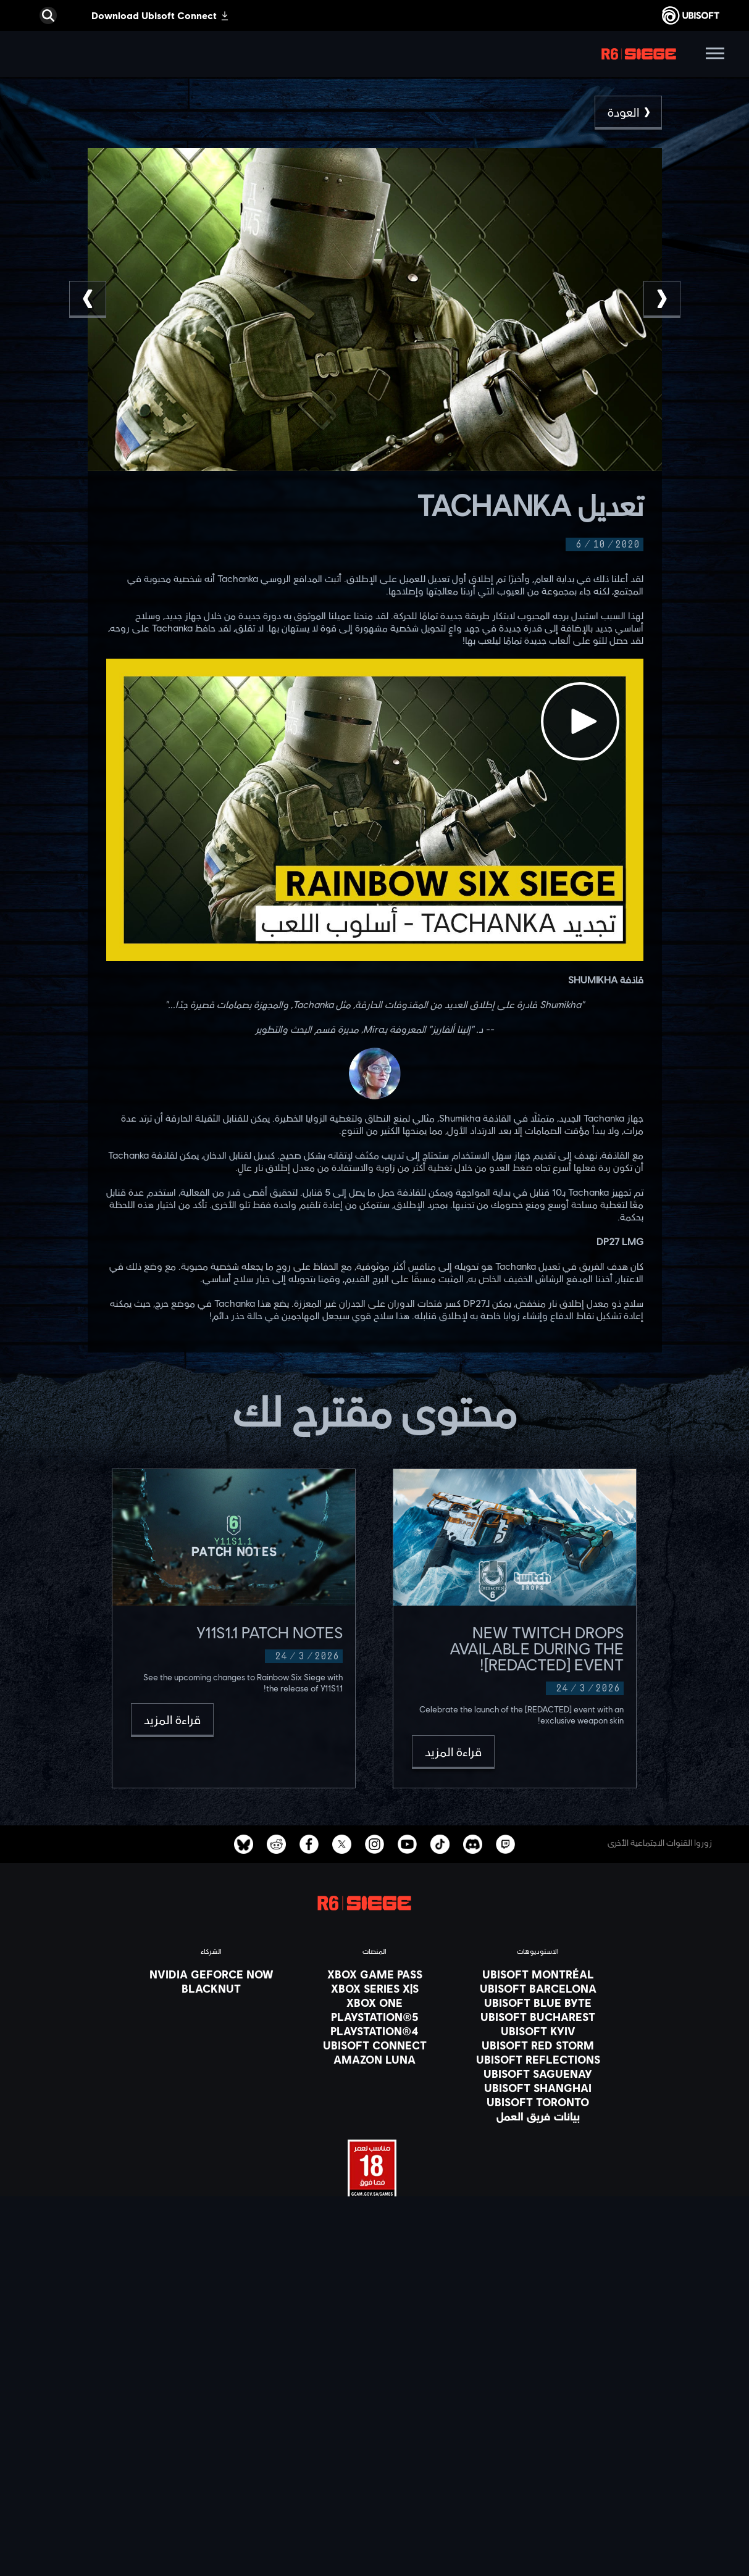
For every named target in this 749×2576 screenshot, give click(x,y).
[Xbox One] (375, 2002)
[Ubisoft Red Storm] (538, 2045)
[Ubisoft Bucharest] (538, 2017)
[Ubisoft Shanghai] (538, 2088)
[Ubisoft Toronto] (538, 2102)
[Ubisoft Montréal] (538, 1974)
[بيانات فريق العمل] (538, 2116)
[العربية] (375, 2294)
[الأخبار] (374, 2443)
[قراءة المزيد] (453, 1752)
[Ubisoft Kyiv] (538, 2031)
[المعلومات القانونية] (374, 2538)
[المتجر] (374, 2397)
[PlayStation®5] (375, 2017)
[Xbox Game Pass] (375, 1974)
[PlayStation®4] (375, 2031)
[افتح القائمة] (715, 55)
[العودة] (628, 113)
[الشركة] (374, 2428)
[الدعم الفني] (374, 2459)
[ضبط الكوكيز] (374, 2555)
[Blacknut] (211, 1988)
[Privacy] (374, 2504)
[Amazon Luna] (375, 2059)
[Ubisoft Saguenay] (538, 2073)
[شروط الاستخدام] (374, 2521)
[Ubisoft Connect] (374, 2412)
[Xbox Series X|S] (375, 1988)
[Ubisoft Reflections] (538, 2059)
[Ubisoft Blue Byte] (538, 2002)
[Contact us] (374, 2486)
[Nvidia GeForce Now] (211, 1974)
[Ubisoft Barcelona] (538, 1988)
